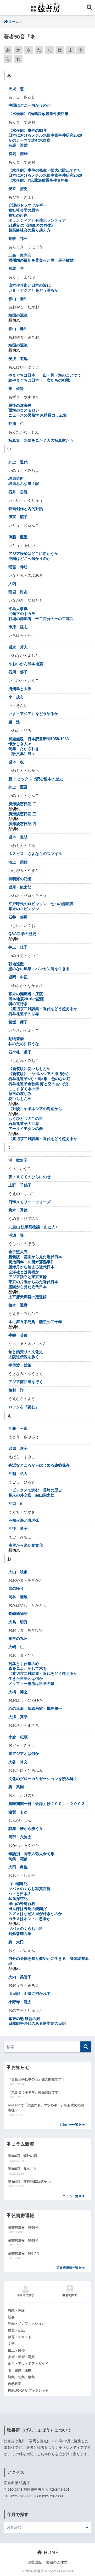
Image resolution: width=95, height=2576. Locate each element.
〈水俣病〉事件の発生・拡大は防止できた (44, 170)
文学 (11, 2344)
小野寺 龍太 (19, 2002)
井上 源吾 (18, 787)
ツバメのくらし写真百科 (29, 1889)
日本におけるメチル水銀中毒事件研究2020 (45, 135)
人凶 (12, 584)
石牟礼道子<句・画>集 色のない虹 (39, 1079)
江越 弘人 (18, 1474)
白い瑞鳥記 (18, 1884)
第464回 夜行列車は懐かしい (31, 2182)
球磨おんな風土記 (23, 484)
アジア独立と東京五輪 (27, 1277)
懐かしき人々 (19, 744)
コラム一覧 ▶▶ (74, 2196)
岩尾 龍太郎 (19, 887)
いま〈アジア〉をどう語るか (33, 290)
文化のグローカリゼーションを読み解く (42, 1779)
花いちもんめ (19, 1099)
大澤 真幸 (18, 1717)
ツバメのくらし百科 (25, 1929)
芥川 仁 (16, 424)
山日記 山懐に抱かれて (29, 1994)
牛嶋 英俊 (18, 1335)
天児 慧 (16, 89)
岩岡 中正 (18, 977)
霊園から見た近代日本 (27, 1287)
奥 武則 (16, 1787)
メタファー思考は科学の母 (31, 1684)
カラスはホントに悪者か (29, 1919)
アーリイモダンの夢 (25, 1129)
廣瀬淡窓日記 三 (22, 814)
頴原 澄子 (18, 1448)
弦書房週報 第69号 (23, 2227)
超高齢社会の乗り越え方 (29, 230)
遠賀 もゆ (18, 1812)
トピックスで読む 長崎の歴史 (35, 1490)
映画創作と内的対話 (25, 509)
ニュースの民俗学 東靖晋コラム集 (37, 415)
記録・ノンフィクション (26, 2323)
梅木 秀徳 (18, 1210)
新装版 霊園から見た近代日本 (35, 1257)
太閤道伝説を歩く (23, 1357)
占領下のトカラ (21, 614)
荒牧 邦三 (18, 239)
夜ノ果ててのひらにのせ (29, 1177)
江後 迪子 (18, 1529)
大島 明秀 (18, 1622)
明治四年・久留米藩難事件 (31, 1262)
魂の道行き (18, 1004)
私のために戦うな (23, 1044)
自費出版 (35, 2562)
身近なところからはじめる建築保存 (39, 1465)
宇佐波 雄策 (19, 1365)
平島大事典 (18, 609)
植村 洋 (16, 1390)
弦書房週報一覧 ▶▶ (70, 2268)
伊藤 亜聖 (18, 537)
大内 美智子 (19, 1977)
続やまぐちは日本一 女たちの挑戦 (39, 380)
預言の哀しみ (19, 1094)
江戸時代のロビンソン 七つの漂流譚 (40, 904)
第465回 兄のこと (22, 2169)
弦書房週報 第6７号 (24, 2253)
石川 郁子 (18, 672)
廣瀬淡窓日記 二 (22, 804)
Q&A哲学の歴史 (22, 934)
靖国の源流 (18, 315)
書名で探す (70, 2291)
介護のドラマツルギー (27, 205)
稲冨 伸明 (18, 567)
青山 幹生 (18, 329)
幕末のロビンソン (23, 909)
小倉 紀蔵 (18, 1737)
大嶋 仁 (16, 1647)
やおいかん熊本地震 (25, 664)
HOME (47, 2552)
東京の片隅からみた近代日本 (33, 1282)
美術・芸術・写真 (21, 2357)
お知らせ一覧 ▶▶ (72, 2125)
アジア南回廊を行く (25, 1382)
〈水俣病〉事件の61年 (27, 130)
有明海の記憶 (19, 879)
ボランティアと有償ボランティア (37, 220)
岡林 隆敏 (18, 1597)
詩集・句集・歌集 (21, 2377)
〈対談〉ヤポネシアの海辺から (35, 1109)
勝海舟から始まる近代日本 (31, 1267)
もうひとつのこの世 (25, 1119)
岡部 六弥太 (19, 1837)
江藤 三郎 (18, 1429)
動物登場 (16, 1039)
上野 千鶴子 (19, 1185)
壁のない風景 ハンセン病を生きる (39, 969)
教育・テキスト (19, 2337)
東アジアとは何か (23, 1754)
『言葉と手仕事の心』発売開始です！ (36, 2079)
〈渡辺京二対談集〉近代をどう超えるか (42, 1009)
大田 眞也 (18, 1867)
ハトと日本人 (19, 1894)
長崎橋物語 (18, 1614)
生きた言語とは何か (25, 1679)
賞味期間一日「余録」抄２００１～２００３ (46, 1804)
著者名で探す (26, 2291)
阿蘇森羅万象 (19, 1934)
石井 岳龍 (18, 492)
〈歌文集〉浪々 (21, 754)
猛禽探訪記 (18, 1899)
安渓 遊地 (18, 359)
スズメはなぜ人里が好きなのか (35, 1914)
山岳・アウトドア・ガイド (28, 2364)
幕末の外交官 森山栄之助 (31, 1495)
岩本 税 (16, 762)
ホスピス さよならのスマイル (35, 854)
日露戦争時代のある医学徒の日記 (37, 2024)
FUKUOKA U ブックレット (28, 2390)
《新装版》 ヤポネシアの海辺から (39, 1074)
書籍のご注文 (56, 2562)
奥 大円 (16, 1942)
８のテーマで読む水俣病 (29, 140)
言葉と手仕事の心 (23, 1664)
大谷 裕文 (18, 1762)
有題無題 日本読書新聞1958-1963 (38, 739)
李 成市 (16, 697)
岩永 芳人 (18, 647)
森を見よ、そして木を (27, 1669)
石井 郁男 (18, 917)
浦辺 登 (16, 1235)
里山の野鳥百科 (21, 1904)
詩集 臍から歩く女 (25, 1829)
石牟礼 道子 (19, 1052)
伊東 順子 (18, 517)
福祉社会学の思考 (23, 210)
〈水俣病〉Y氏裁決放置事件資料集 (38, 114)
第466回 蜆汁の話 (22, 2156)
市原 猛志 (18, 627)
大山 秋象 (18, 1572)
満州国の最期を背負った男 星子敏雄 (40, 260)
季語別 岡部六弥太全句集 (31, 1854)
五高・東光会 (19, 255)
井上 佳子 (18, 947)
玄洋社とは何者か (23, 1272)
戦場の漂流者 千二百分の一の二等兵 (40, 619)
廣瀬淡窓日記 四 (22, 824)
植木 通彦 (18, 1305)
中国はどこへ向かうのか (29, 105)
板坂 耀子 (18, 1022)
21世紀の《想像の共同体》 (31, 225)
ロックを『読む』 (23, 1407)
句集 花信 (18, 1859)
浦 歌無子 (18, 1160)
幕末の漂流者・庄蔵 (25, 994)
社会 (11, 2317)
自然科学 (14, 2384)
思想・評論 (16, 2310)
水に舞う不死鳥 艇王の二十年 (35, 1322)
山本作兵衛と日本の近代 (29, 285)
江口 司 (16, 1504)
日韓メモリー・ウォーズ (29, 1202)
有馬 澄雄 (18, 145)
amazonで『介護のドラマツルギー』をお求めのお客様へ (46, 2107)
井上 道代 (18, 462)
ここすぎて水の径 (23, 1089)
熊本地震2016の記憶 (26, 999)
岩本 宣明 (18, 837)
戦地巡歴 (16, 964)
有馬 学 (16, 269)
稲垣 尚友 (18, 592)
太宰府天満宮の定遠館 (27, 1297)
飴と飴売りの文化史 (25, 1352)
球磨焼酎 (16, 479)
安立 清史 (18, 189)
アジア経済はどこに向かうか (35, 554)
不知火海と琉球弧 (23, 1520)
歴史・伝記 (16, 2330)
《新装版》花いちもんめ (29, 1069)
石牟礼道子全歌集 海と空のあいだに (39, 1084)
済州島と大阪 (19, 689)
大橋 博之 (18, 1692)
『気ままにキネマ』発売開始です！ (34, 2092)
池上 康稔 (18, 862)
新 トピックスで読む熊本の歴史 (35, 779)
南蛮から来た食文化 (25, 1545)
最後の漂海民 (19, 405)
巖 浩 (14, 722)
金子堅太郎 (19, 1252)
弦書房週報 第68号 (23, 2240)
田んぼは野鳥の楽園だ (27, 1909)
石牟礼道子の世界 (23, 1014)
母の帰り (16, 1588)
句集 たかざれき (23, 749)
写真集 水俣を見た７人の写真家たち (40, 440)
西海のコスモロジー (25, 410)
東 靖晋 (16, 389)
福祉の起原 (18, 215)
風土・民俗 (16, 2350)
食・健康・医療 (19, 2370)
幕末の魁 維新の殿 (24, 2019)
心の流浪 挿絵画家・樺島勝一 (35, 1709)
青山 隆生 (18, 299)
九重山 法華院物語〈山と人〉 (33, 1227)
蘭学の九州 (18, 1639)
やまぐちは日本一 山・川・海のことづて (44, 375)
